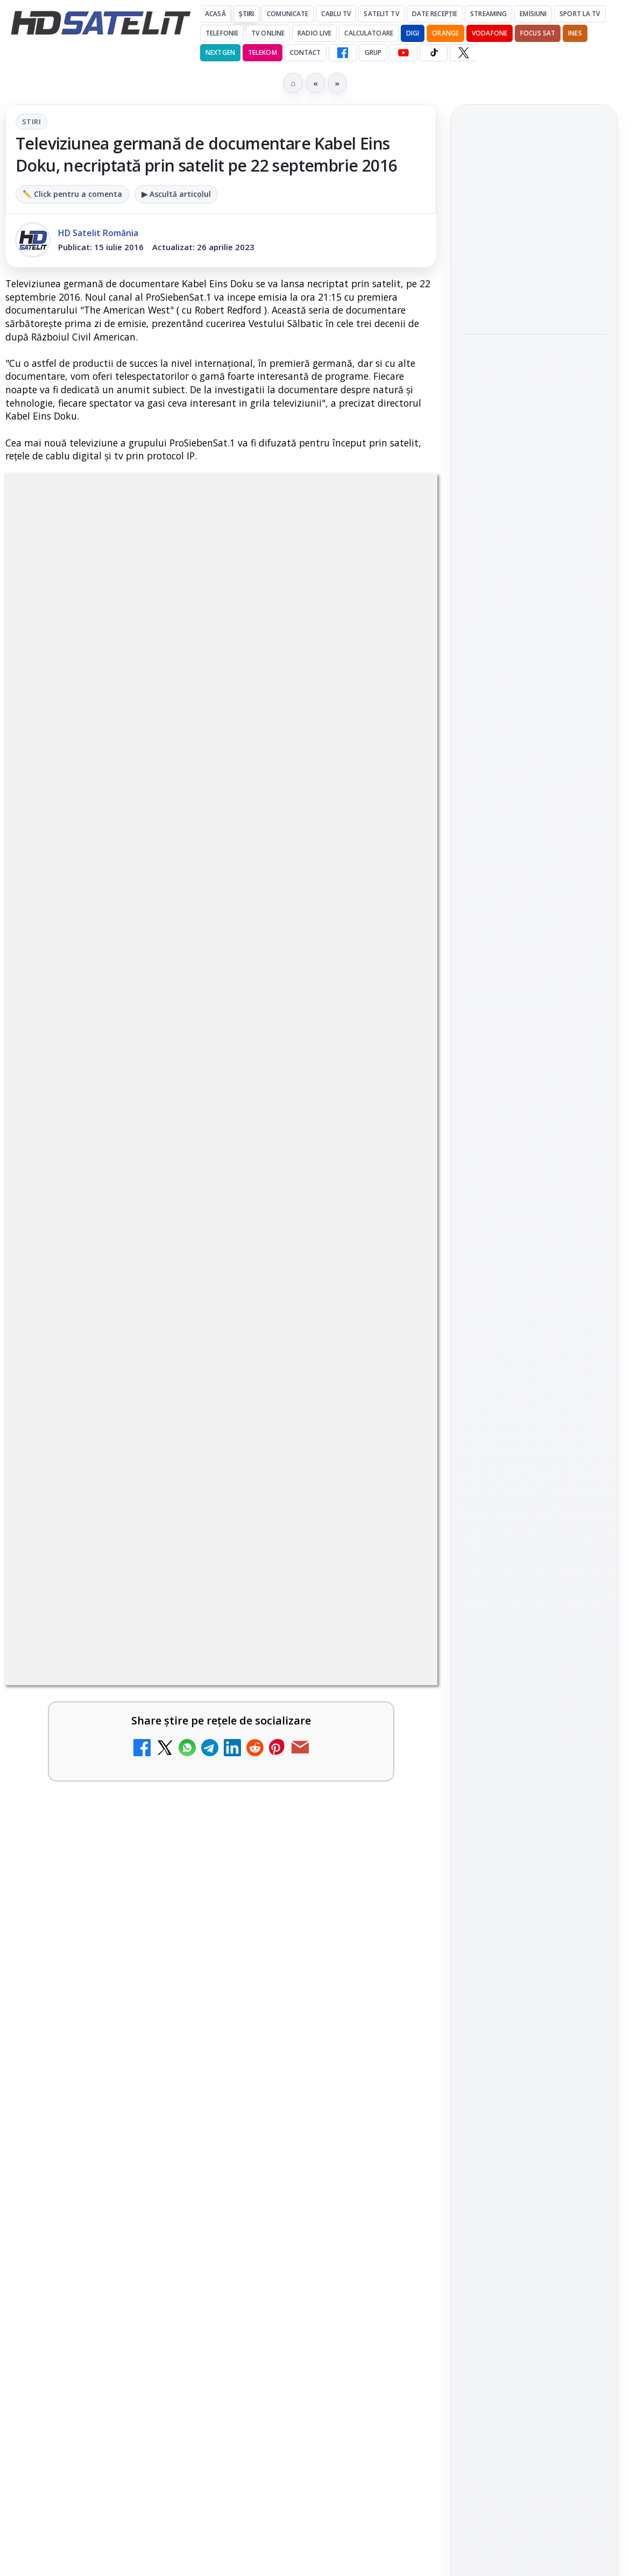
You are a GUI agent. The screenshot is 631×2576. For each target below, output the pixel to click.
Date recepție (435, 13)
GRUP (373, 52)
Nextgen (220, 52)
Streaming (488, 13)
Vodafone (489, 33)
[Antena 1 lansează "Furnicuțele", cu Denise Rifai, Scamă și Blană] (534, 282)
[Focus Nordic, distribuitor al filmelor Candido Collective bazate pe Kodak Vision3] (534, 436)
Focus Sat (537, 33)
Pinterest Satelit (534, 1615)
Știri (246, 13)
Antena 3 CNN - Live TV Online (133, 1686)
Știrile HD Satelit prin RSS (534, 1651)
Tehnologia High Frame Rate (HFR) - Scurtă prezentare (169, 1486)
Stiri (31, 121)
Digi (475, 1758)
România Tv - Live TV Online (127, 1876)
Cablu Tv (336, 13)
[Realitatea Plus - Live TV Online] (390, 1613)
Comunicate (287, 13)
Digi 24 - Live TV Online (112, 2052)
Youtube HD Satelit (534, 1523)
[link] (220, 1200)
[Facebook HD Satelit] (343, 52)
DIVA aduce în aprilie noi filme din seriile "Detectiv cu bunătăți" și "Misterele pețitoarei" (532, 517)
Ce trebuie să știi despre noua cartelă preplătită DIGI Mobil (185, 1382)
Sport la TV (579, 13)
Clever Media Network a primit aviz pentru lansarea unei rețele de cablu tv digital (196, 1279)
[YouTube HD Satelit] (403, 52)
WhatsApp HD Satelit (534, 1493)
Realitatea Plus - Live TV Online (136, 1583)
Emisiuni (533, 13)
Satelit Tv (381, 13)
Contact (305, 52)
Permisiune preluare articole (534, 1887)
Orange (445, 33)
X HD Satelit (534, 1585)
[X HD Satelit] (463, 52)
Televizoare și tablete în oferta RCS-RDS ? (166, 1979)
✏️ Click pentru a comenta (72, 194)
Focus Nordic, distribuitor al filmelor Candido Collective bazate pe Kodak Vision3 (532, 363)
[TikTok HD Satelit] (434, 52)
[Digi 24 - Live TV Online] (390, 2082)
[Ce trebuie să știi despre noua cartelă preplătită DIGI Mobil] (390, 1406)
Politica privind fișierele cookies (534, 1922)
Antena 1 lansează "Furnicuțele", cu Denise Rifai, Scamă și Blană (530, 216)
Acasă (215, 13)
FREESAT (514, 1758)
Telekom (262, 52)
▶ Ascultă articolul (176, 194)
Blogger (402, 2168)
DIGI (412, 33)
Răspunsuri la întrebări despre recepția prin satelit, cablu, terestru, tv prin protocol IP (213, 1796)
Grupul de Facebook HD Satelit (534, 1456)
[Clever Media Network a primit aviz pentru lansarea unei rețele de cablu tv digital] (390, 1303)
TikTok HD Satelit (534, 1554)
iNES (575, 33)
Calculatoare (368, 33)
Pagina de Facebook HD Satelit (534, 1413)
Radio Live (314, 33)
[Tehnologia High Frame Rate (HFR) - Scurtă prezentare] (390, 1509)
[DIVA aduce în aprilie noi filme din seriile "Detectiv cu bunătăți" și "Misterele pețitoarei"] (534, 589)
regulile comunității (182, 829)
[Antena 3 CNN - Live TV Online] (390, 1717)
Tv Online (268, 33)
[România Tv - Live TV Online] (390, 1906)
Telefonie (221, 33)
